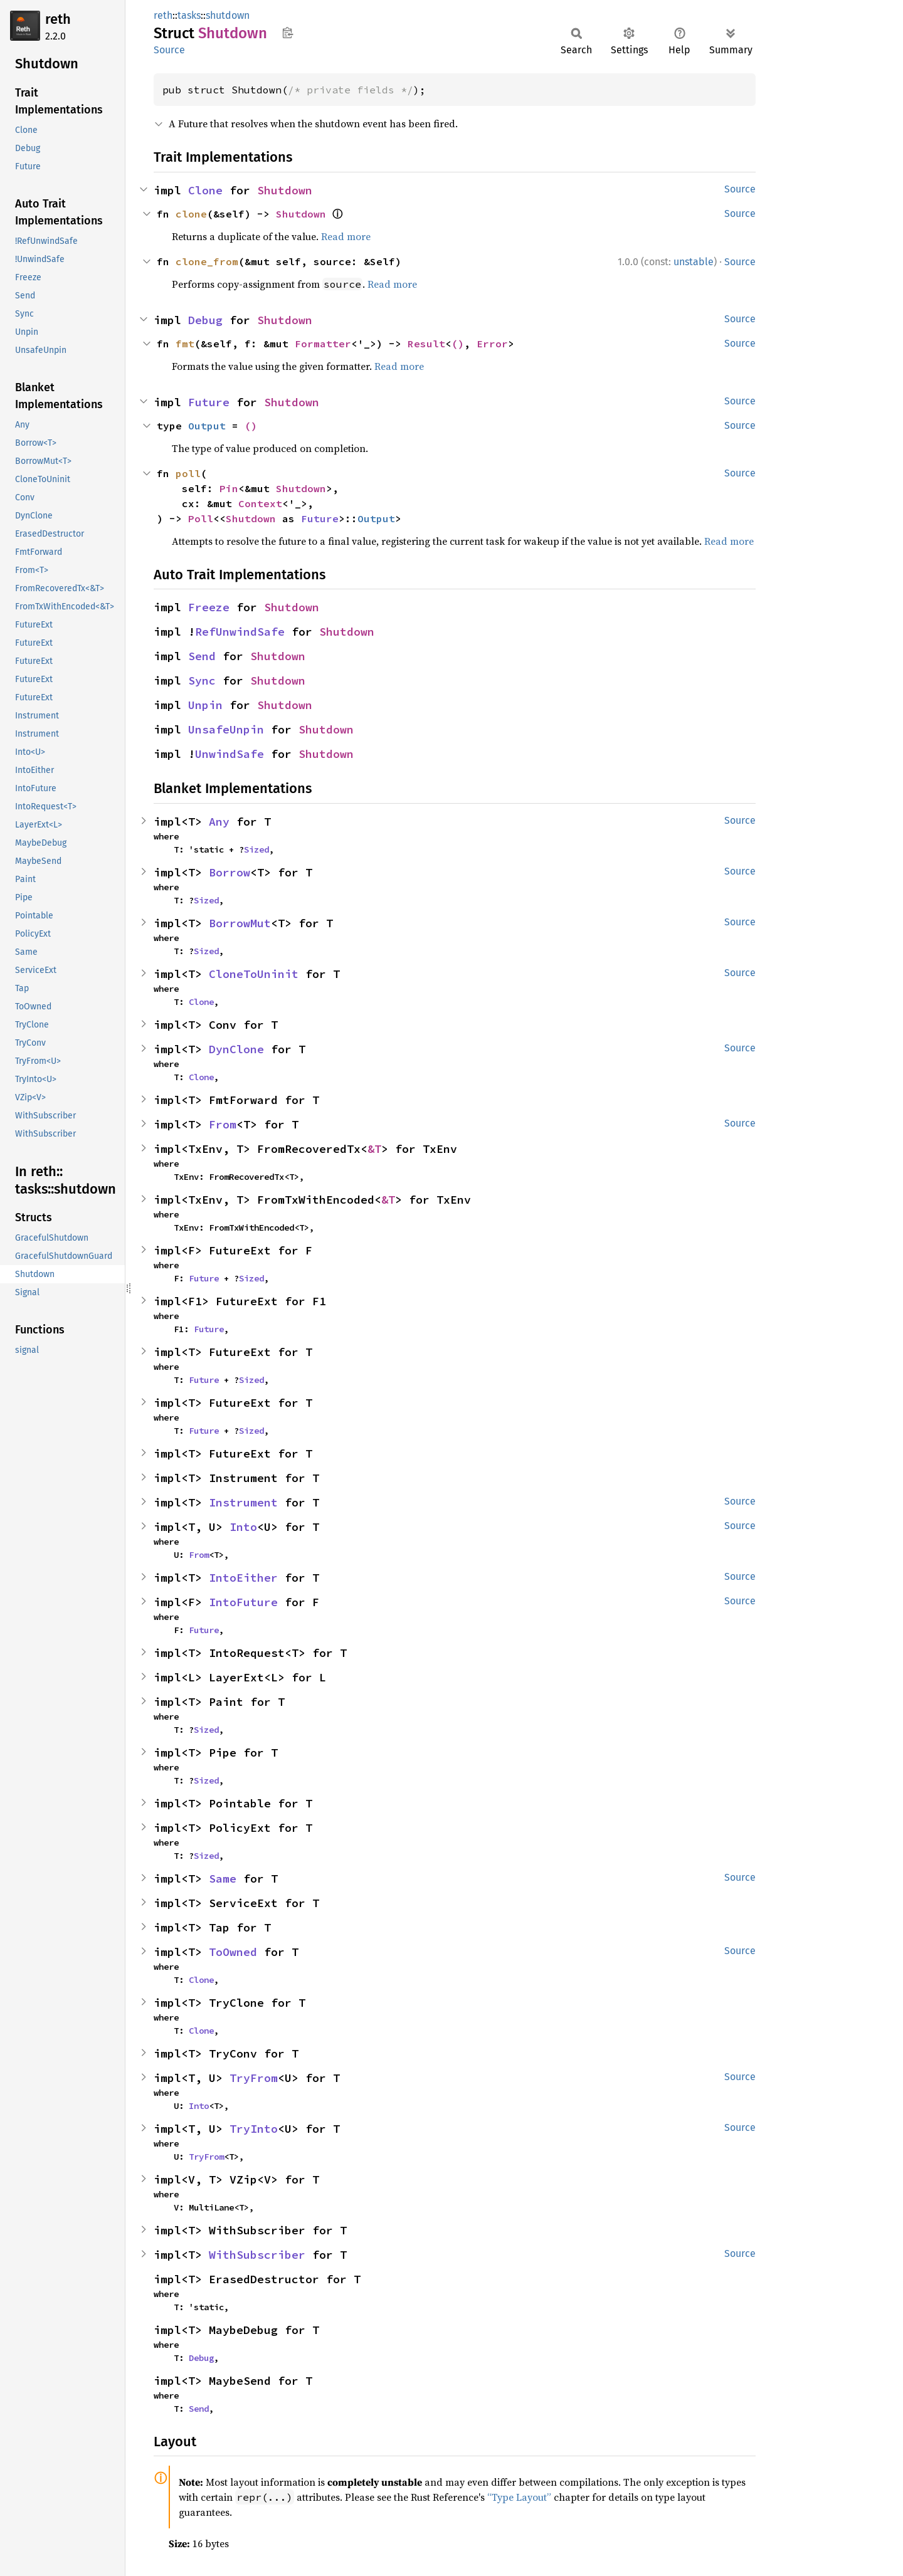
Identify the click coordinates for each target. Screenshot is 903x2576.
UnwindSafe (229, 754)
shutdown (228, 15)
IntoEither (243, 1577)
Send (202, 656)
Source (169, 50)
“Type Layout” (519, 2497)
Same (222, 1878)
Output (207, 425)
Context (260, 503)
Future (209, 402)
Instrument (243, 1502)
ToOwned (233, 1952)
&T (374, 1149)
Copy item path (287, 32)
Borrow (229, 872)
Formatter (323, 343)
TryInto (254, 2128)
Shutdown (284, 190)
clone (191, 214)
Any (219, 821)
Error (492, 343)
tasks (189, 15)
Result (426, 343)
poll (188, 473)
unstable (693, 262)
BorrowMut (240, 923)
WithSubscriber (257, 2254)
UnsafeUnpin (226, 729)
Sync (202, 680)
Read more (346, 236)
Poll (200, 518)
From (222, 1124)
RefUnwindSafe (240, 631)
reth (58, 19)
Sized (256, 849)
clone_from (207, 261)
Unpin (205, 705)
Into (243, 1527)
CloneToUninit (253, 974)
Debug (205, 320)
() (458, 343)
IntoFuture (243, 1602)
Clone (205, 190)
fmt (185, 343)
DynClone (236, 1049)
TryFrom (254, 2078)
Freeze (209, 607)
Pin (228, 488)
